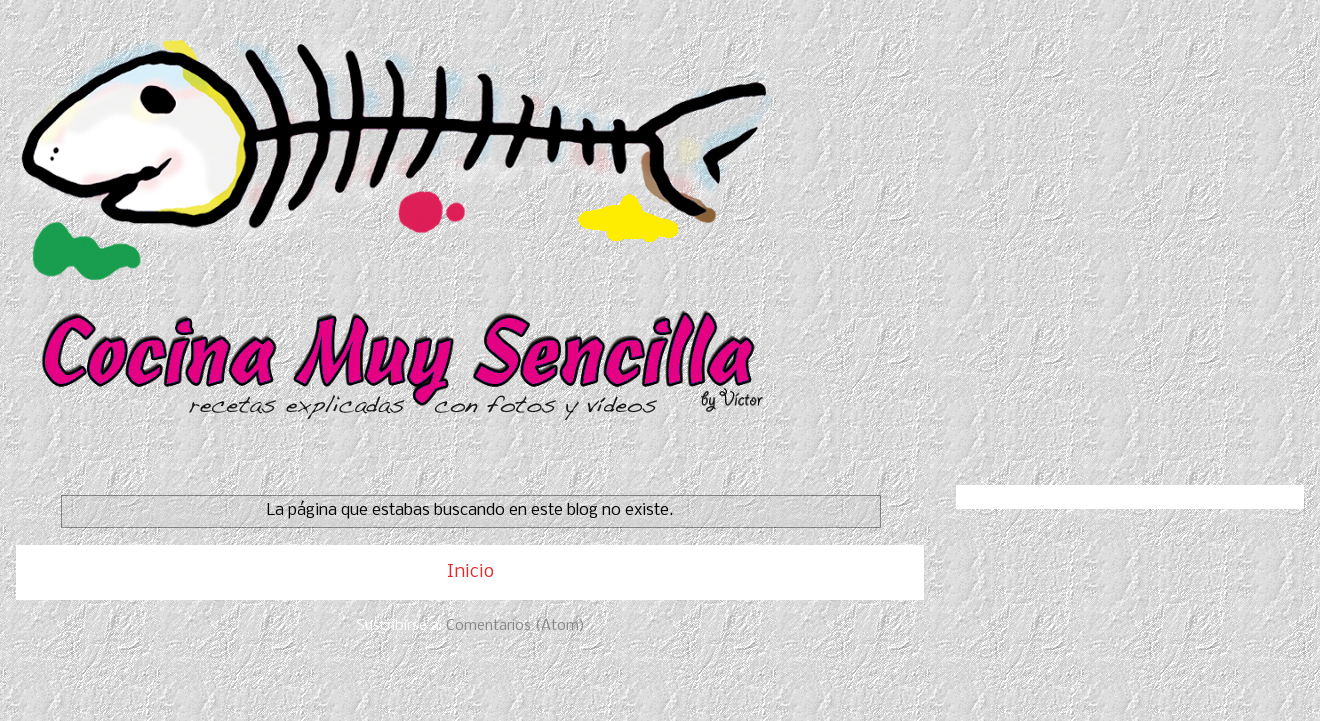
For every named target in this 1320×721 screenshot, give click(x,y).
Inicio (470, 572)
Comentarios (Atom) (515, 626)
